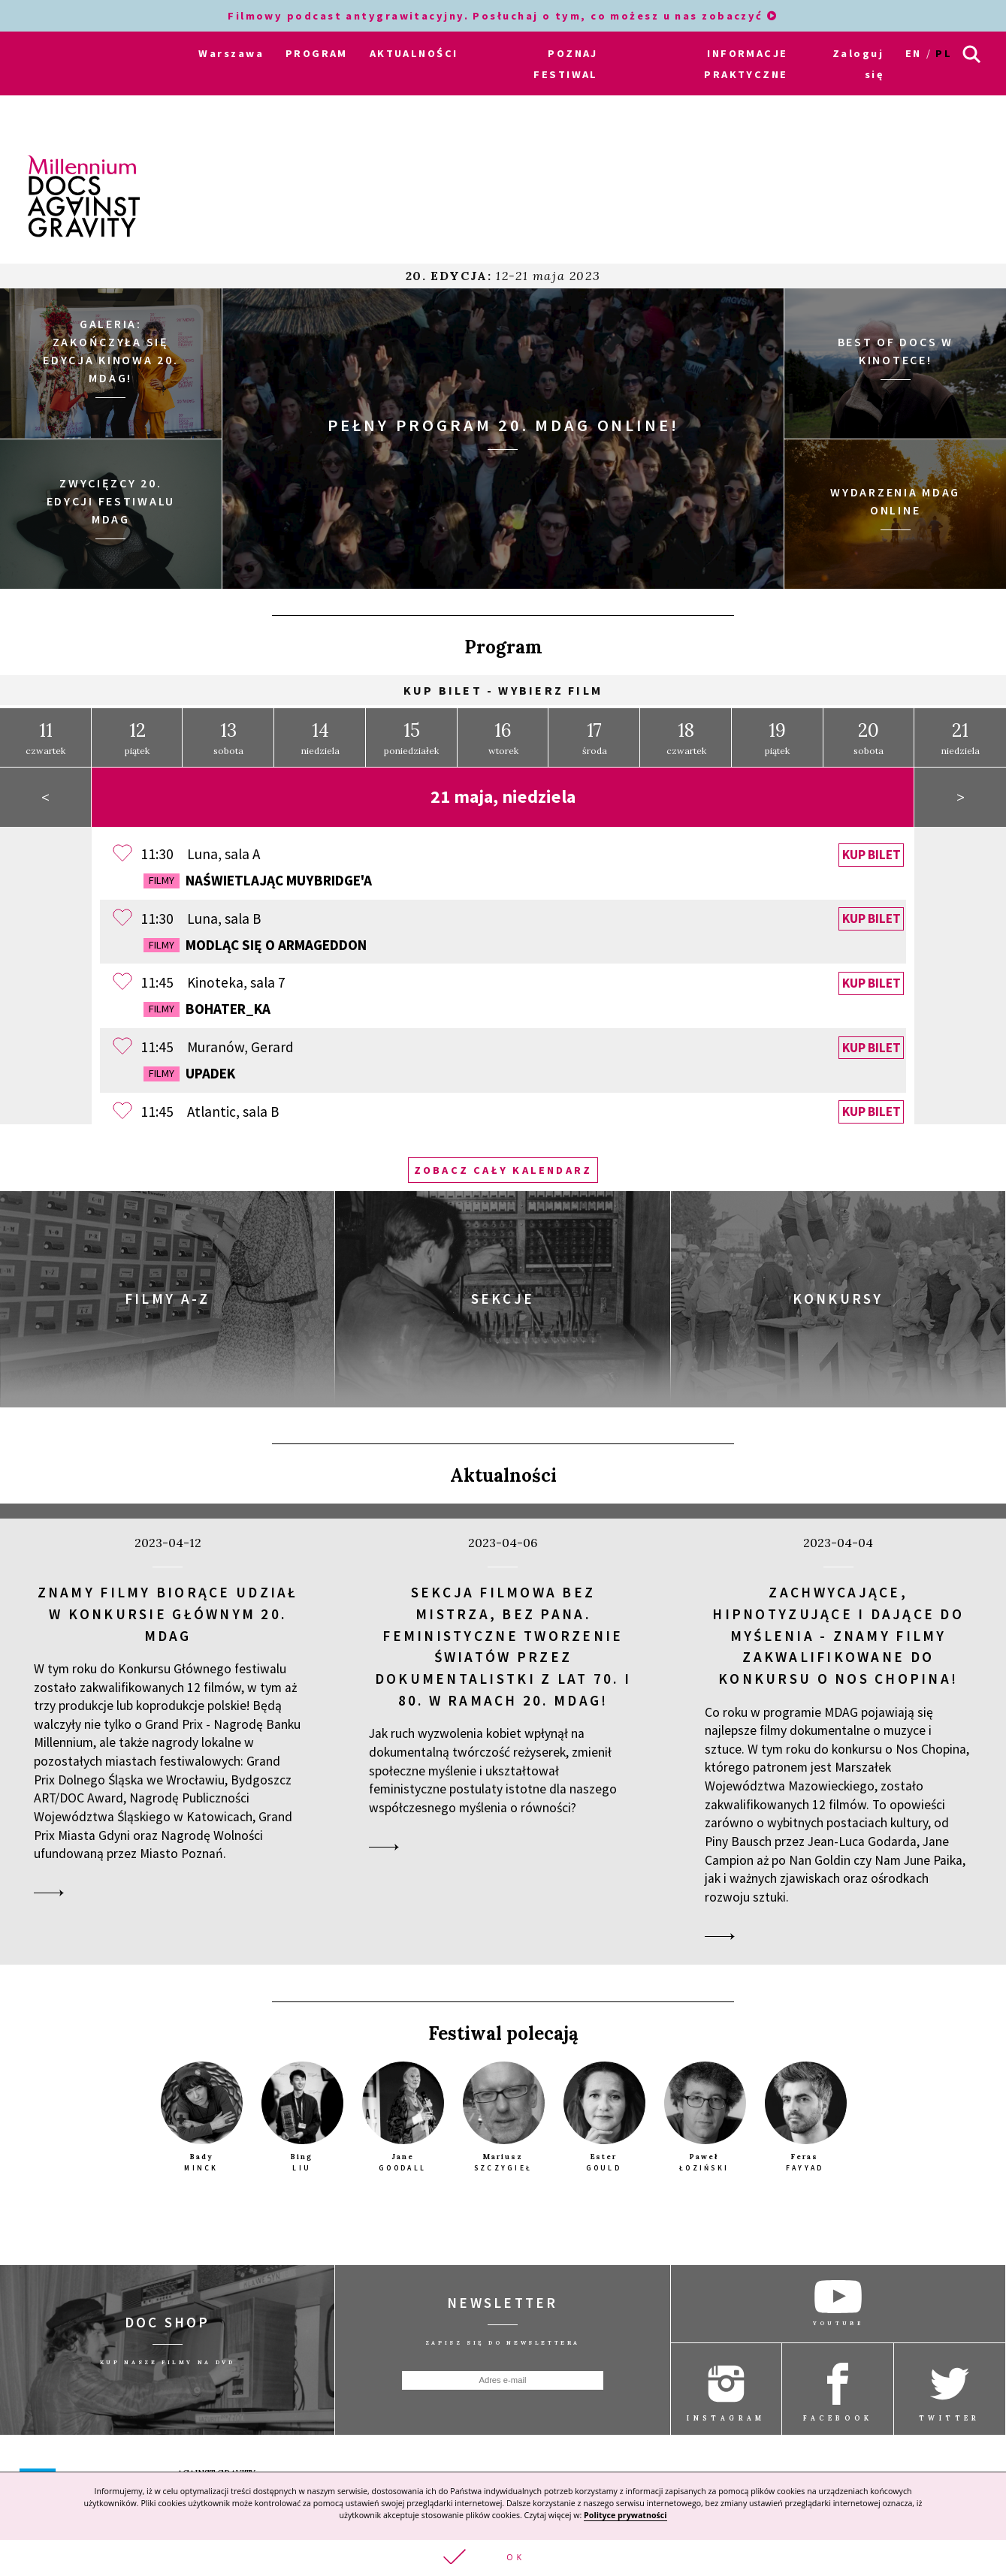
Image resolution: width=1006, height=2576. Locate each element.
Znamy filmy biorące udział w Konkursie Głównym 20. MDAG (168, 1614)
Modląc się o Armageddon (255, 945)
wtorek (503, 737)
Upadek (189, 1073)
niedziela (320, 737)
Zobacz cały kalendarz (503, 1170)
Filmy (161, 880)
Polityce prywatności (625, 2514)
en (913, 53)
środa (594, 737)
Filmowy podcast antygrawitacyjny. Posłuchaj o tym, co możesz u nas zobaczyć (503, 16)
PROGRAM (316, 53)
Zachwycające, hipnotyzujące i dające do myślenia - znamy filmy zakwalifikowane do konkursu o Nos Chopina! (838, 1635)
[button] (503, 2557)
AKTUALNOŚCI (414, 53)
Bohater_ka (206, 1009)
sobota (228, 737)
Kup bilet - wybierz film (503, 690)
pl (943, 53)
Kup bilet (871, 854)
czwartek (45, 737)
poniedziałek (411, 737)
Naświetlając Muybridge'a (257, 880)
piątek (137, 737)
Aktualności (503, 1475)
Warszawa (231, 53)
